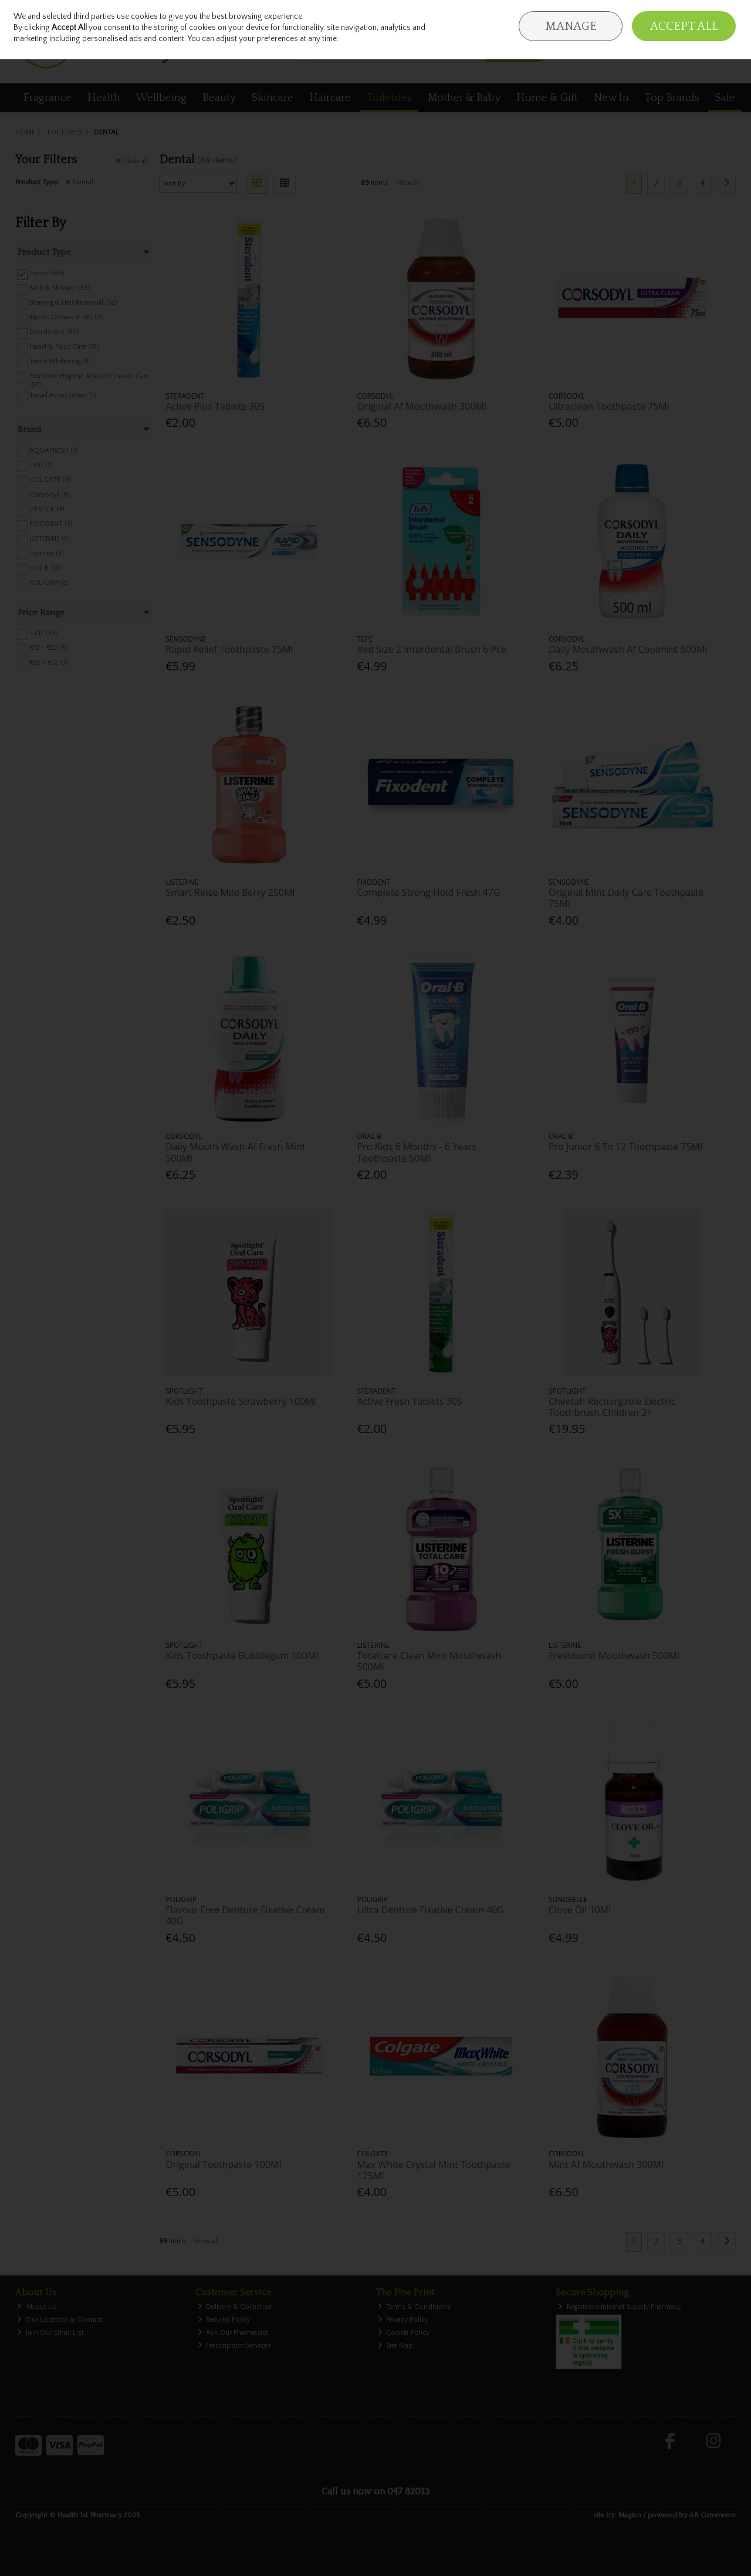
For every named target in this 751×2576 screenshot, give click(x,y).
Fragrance (47, 98)
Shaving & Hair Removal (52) (73, 302)
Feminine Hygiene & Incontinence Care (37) (89, 380)
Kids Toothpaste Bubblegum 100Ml (241, 1655)
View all (408, 183)
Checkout (708, 50)
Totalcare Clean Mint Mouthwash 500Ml (429, 1661)
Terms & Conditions (414, 2307)
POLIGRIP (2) (49, 582)
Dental (79, 182)
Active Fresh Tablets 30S (409, 1401)
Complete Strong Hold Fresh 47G (428, 892)
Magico (629, 2515)
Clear (132, 161)
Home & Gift (547, 98)
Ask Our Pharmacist (233, 2332)
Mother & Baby (464, 98)
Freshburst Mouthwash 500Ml (614, 1655)
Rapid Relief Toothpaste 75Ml (229, 649)
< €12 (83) (43, 633)
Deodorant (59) (54, 332)
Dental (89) (47, 273)
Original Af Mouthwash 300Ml (421, 406)
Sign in (705, 18)
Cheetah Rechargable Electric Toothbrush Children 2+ (612, 1407)
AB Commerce (712, 2515)
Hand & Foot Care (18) (64, 346)
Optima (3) (46, 553)
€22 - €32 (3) (49, 662)
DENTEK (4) (47, 509)
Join (729, 18)
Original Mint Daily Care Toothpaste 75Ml (626, 898)
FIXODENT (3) (51, 524)
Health (103, 98)
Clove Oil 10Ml (580, 1909)
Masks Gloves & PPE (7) (66, 317)
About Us (36, 2307)
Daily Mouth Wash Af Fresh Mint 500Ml (235, 1152)
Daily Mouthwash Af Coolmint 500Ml (628, 649)
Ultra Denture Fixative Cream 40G (430, 1909)
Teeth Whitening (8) (60, 361)
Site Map (396, 2345)
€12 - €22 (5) (48, 648)
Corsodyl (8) (49, 494)
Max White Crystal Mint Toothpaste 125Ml (433, 2170)
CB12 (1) (41, 465)
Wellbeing (161, 98)
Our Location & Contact (59, 2320)
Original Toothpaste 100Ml (223, 2164)
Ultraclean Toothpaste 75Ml (609, 406)
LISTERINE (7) (49, 538)
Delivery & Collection (235, 2307)
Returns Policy (224, 2320)
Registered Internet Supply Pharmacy (619, 2307)
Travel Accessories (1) (62, 395)
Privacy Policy (403, 2320)
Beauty (219, 98)
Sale (725, 98)
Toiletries (389, 98)
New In (611, 98)
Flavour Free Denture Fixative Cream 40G (245, 1915)
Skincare (272, 98)
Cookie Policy (404, 2332)
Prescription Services (235, 2345)
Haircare (330, 98)
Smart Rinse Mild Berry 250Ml (230, 892)
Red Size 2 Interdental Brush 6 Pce (431, 649)
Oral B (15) (45, 568)
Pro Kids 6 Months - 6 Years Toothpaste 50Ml (416, 1152)
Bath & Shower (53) (59, 288)
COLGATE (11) (50, 480)
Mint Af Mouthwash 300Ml (606, 2164)
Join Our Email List (50, 2332)
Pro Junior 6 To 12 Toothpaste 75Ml (625, 1146)
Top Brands (672, 98)
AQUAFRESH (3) (54, 450)
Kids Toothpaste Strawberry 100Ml (240, 1401)
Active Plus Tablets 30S (215, 406)
